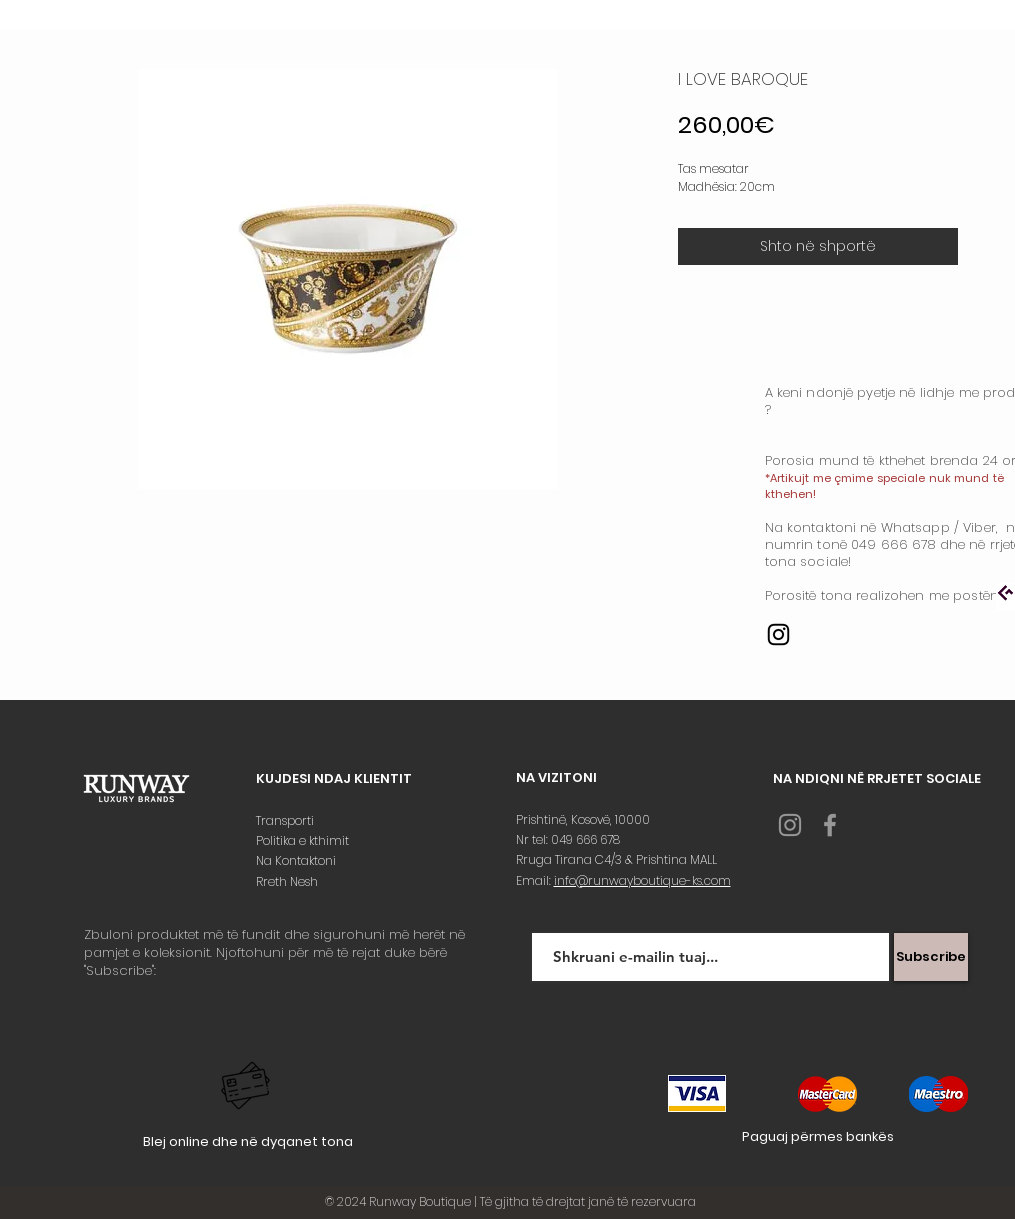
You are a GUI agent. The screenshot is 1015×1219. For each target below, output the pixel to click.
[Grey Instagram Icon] (790, 825)
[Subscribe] (931, 957)
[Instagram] (778, 634)
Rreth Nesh (288, 881)
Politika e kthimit (304, 840)
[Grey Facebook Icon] (830, 825)
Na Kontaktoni (297, 860)
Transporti (286, 820)
